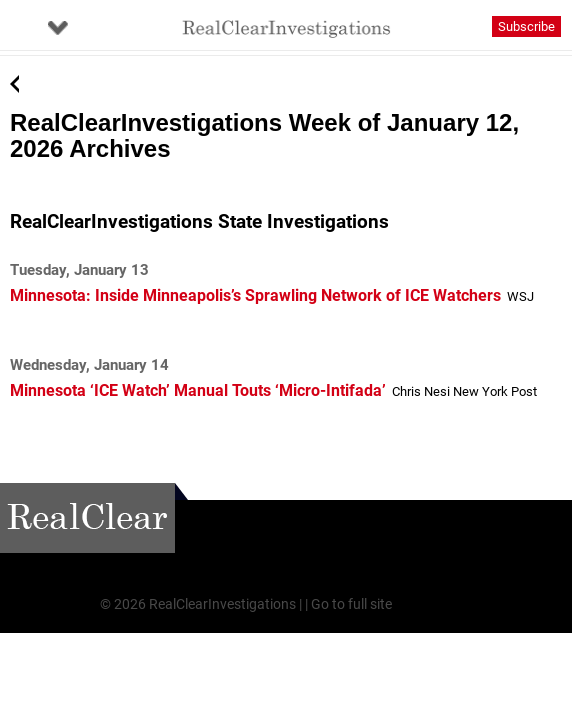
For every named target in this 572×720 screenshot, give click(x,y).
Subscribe (526, 26)
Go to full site (351, 604)
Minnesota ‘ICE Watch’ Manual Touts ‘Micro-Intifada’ (198, 390)
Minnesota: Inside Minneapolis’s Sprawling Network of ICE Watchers (255, 295)
